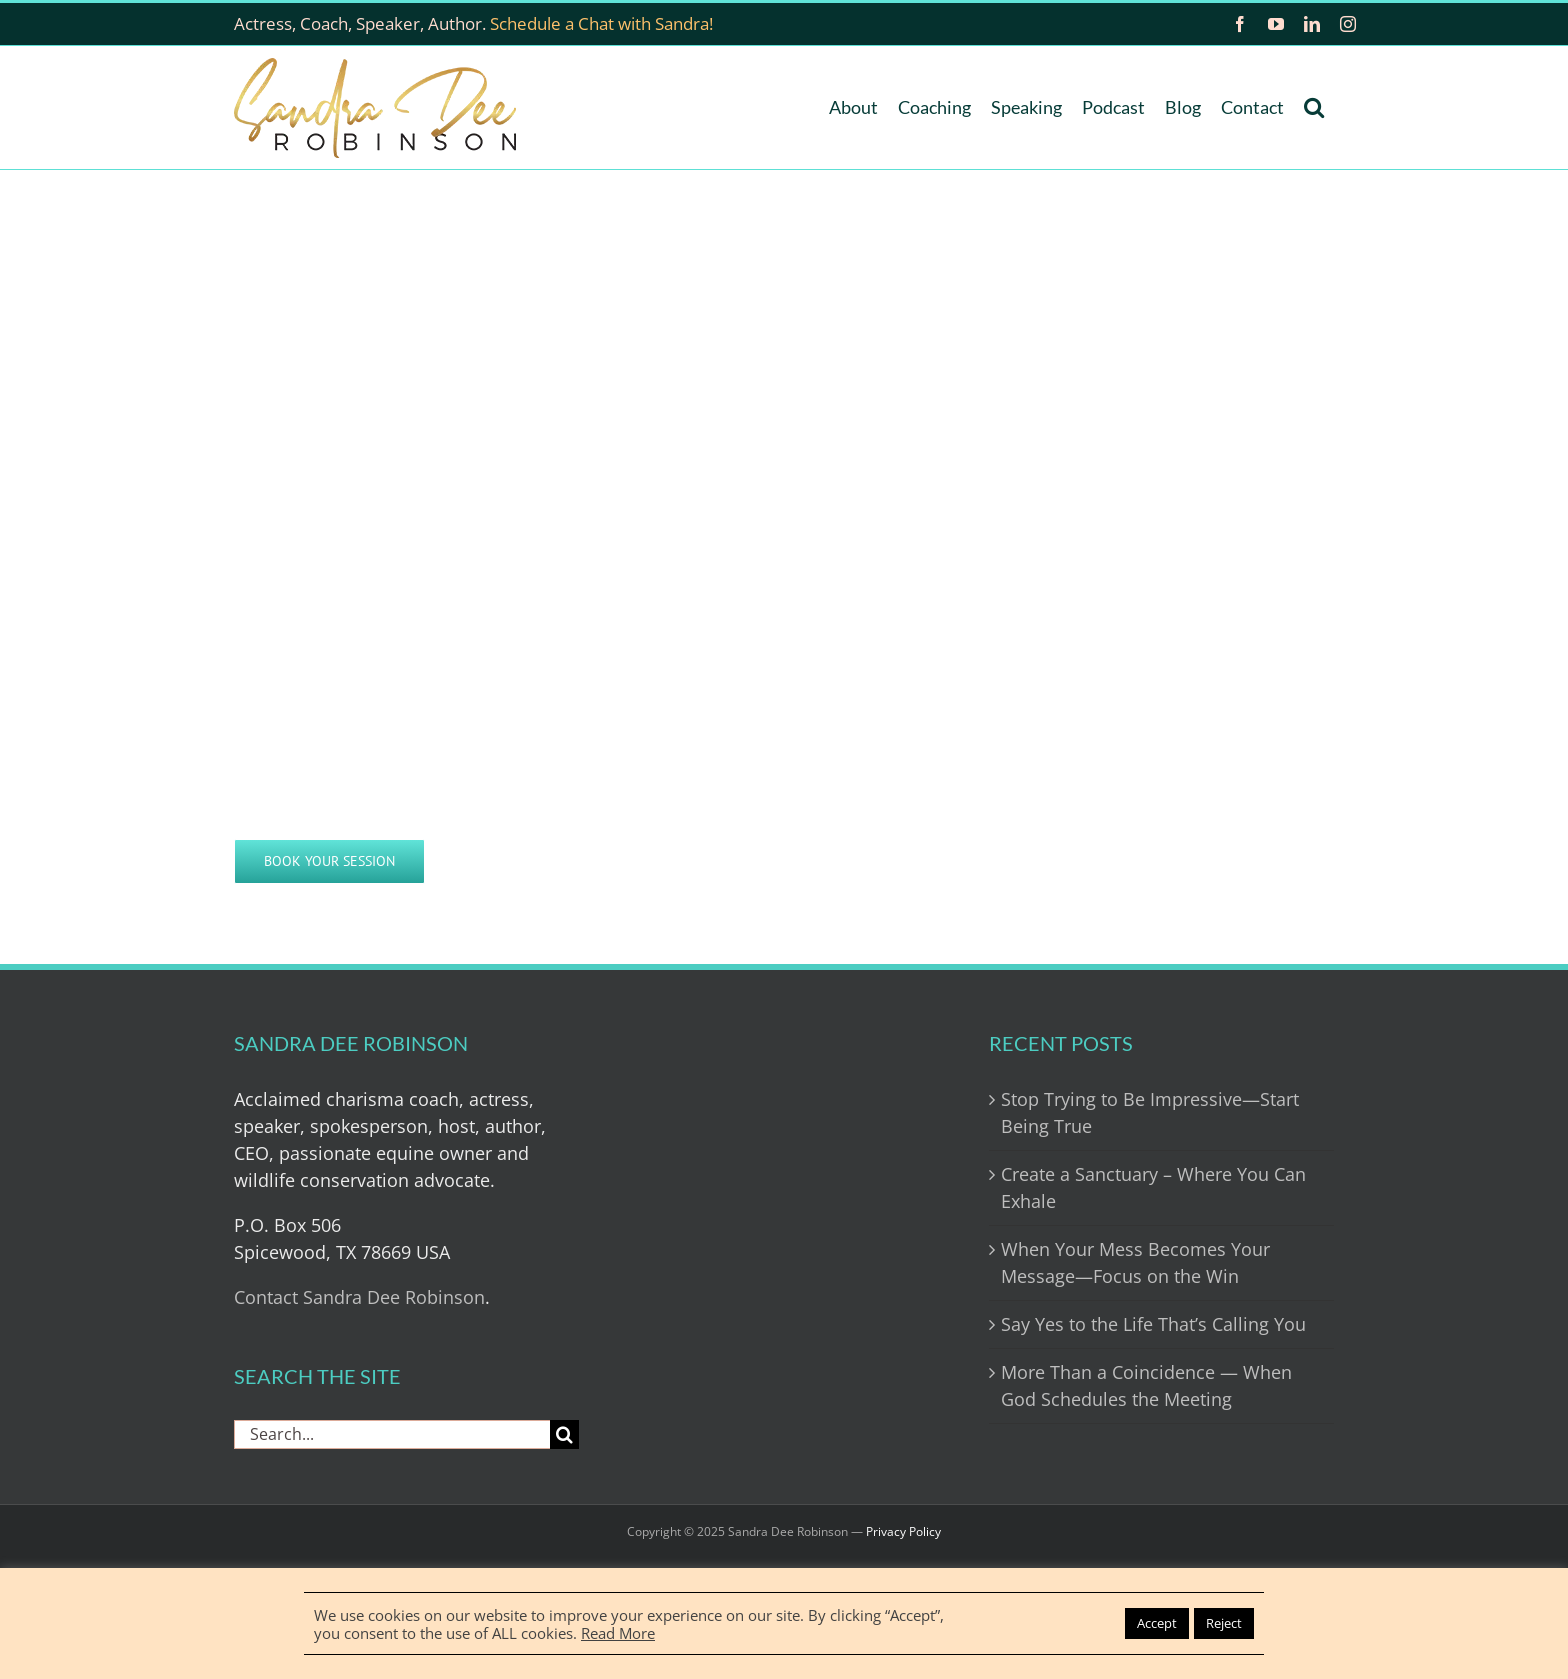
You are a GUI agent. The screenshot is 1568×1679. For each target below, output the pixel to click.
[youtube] (1276, 24)
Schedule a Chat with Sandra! (601, 23)
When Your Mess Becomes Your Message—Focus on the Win (1135, 1262)
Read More (618, 1633)
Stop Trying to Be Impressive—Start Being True (1150, 1112)
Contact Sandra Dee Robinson (359, 1297)
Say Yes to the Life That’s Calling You (1153, 1324)
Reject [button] (1224, 1623)
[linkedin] (1312, 24)
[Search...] (392, 1434)
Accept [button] (1157, 1623)
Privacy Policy (903, 1531)
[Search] (564, 1434)
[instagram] (1348, 24)
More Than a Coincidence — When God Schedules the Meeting (1146, 1385)
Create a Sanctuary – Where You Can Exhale (1153, 1187)
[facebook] (1240, 24)
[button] (1314, 107)
